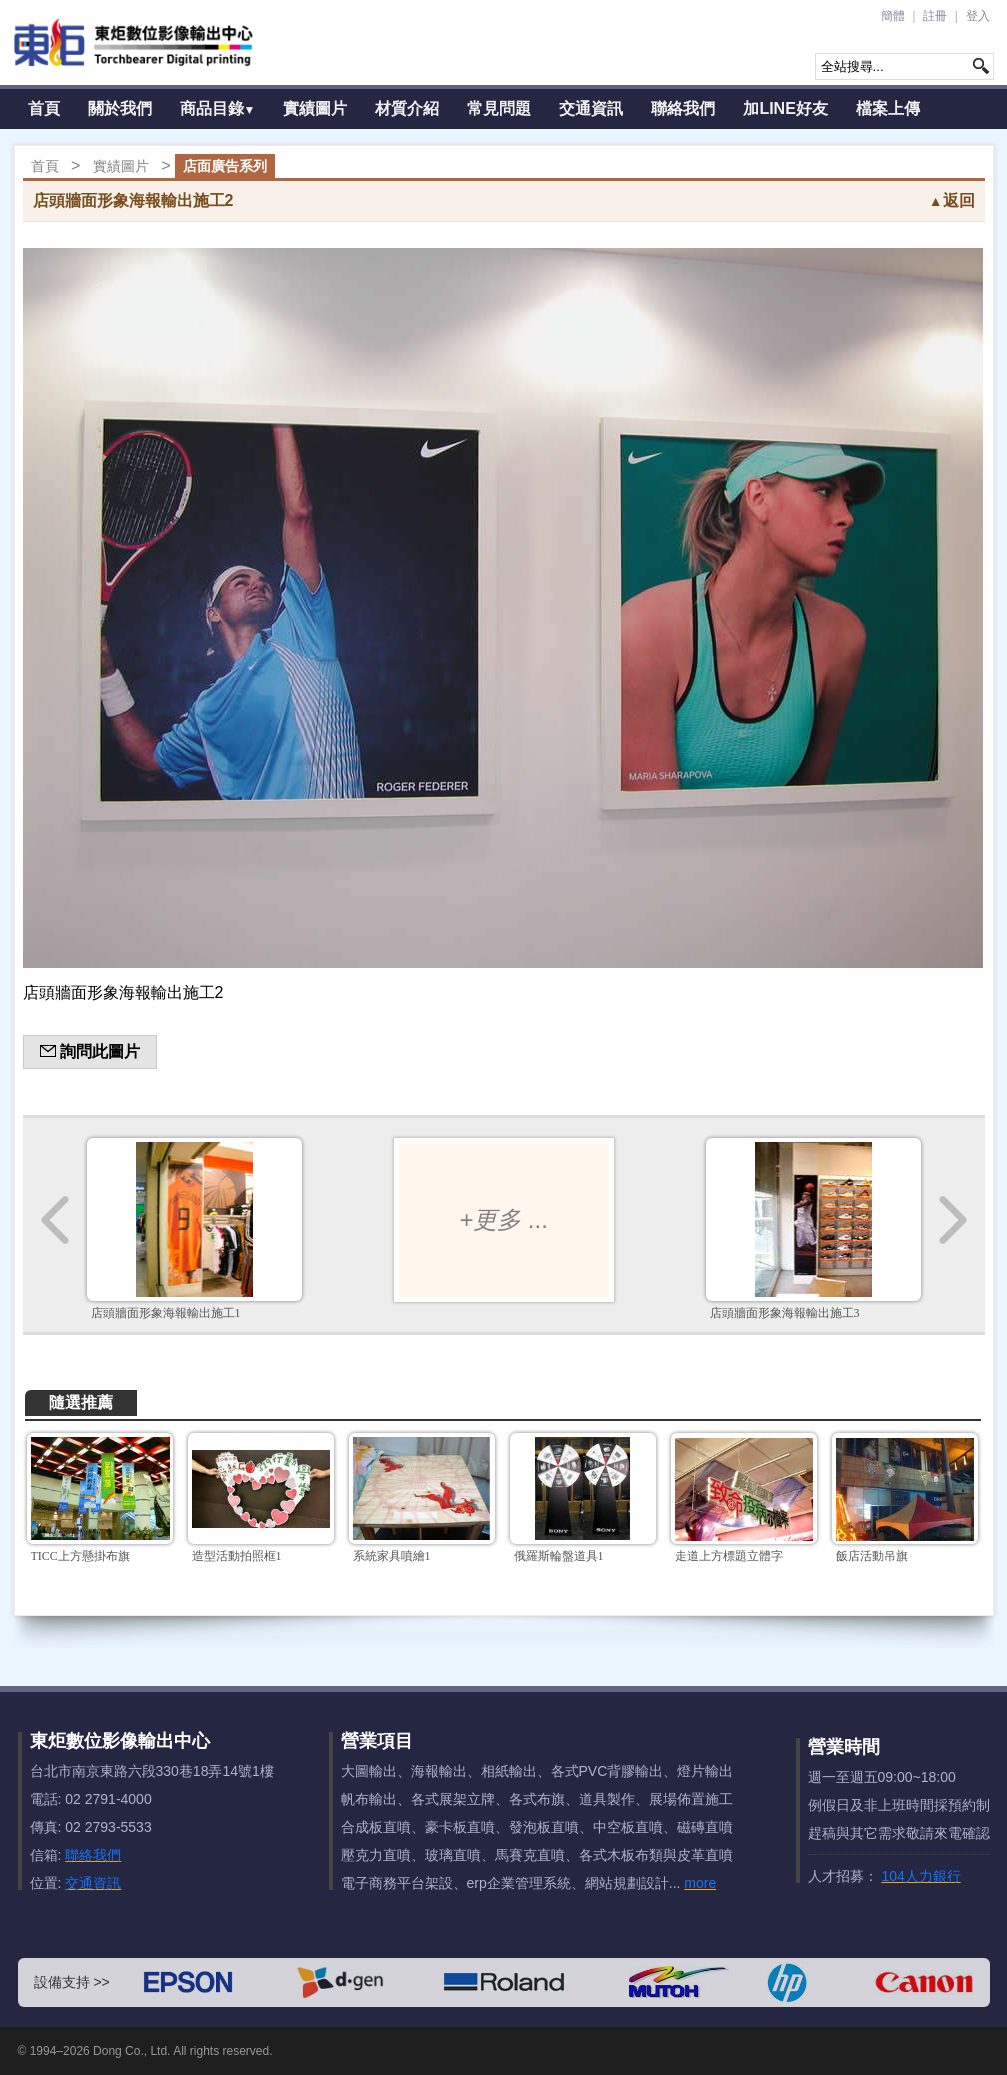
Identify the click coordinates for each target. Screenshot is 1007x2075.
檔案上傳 (888, 108)
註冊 (935, 16)
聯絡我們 (683, 108)
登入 (978, 16)
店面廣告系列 (225, 166)
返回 (952, 200)
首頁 (44, 108)
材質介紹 (407, 108)
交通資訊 (591, 108)
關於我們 (120, 108)
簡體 (893, 16)
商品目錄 (218, 108)
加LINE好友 (785, 108)
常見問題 (499, 108)
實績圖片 (315, 108)
